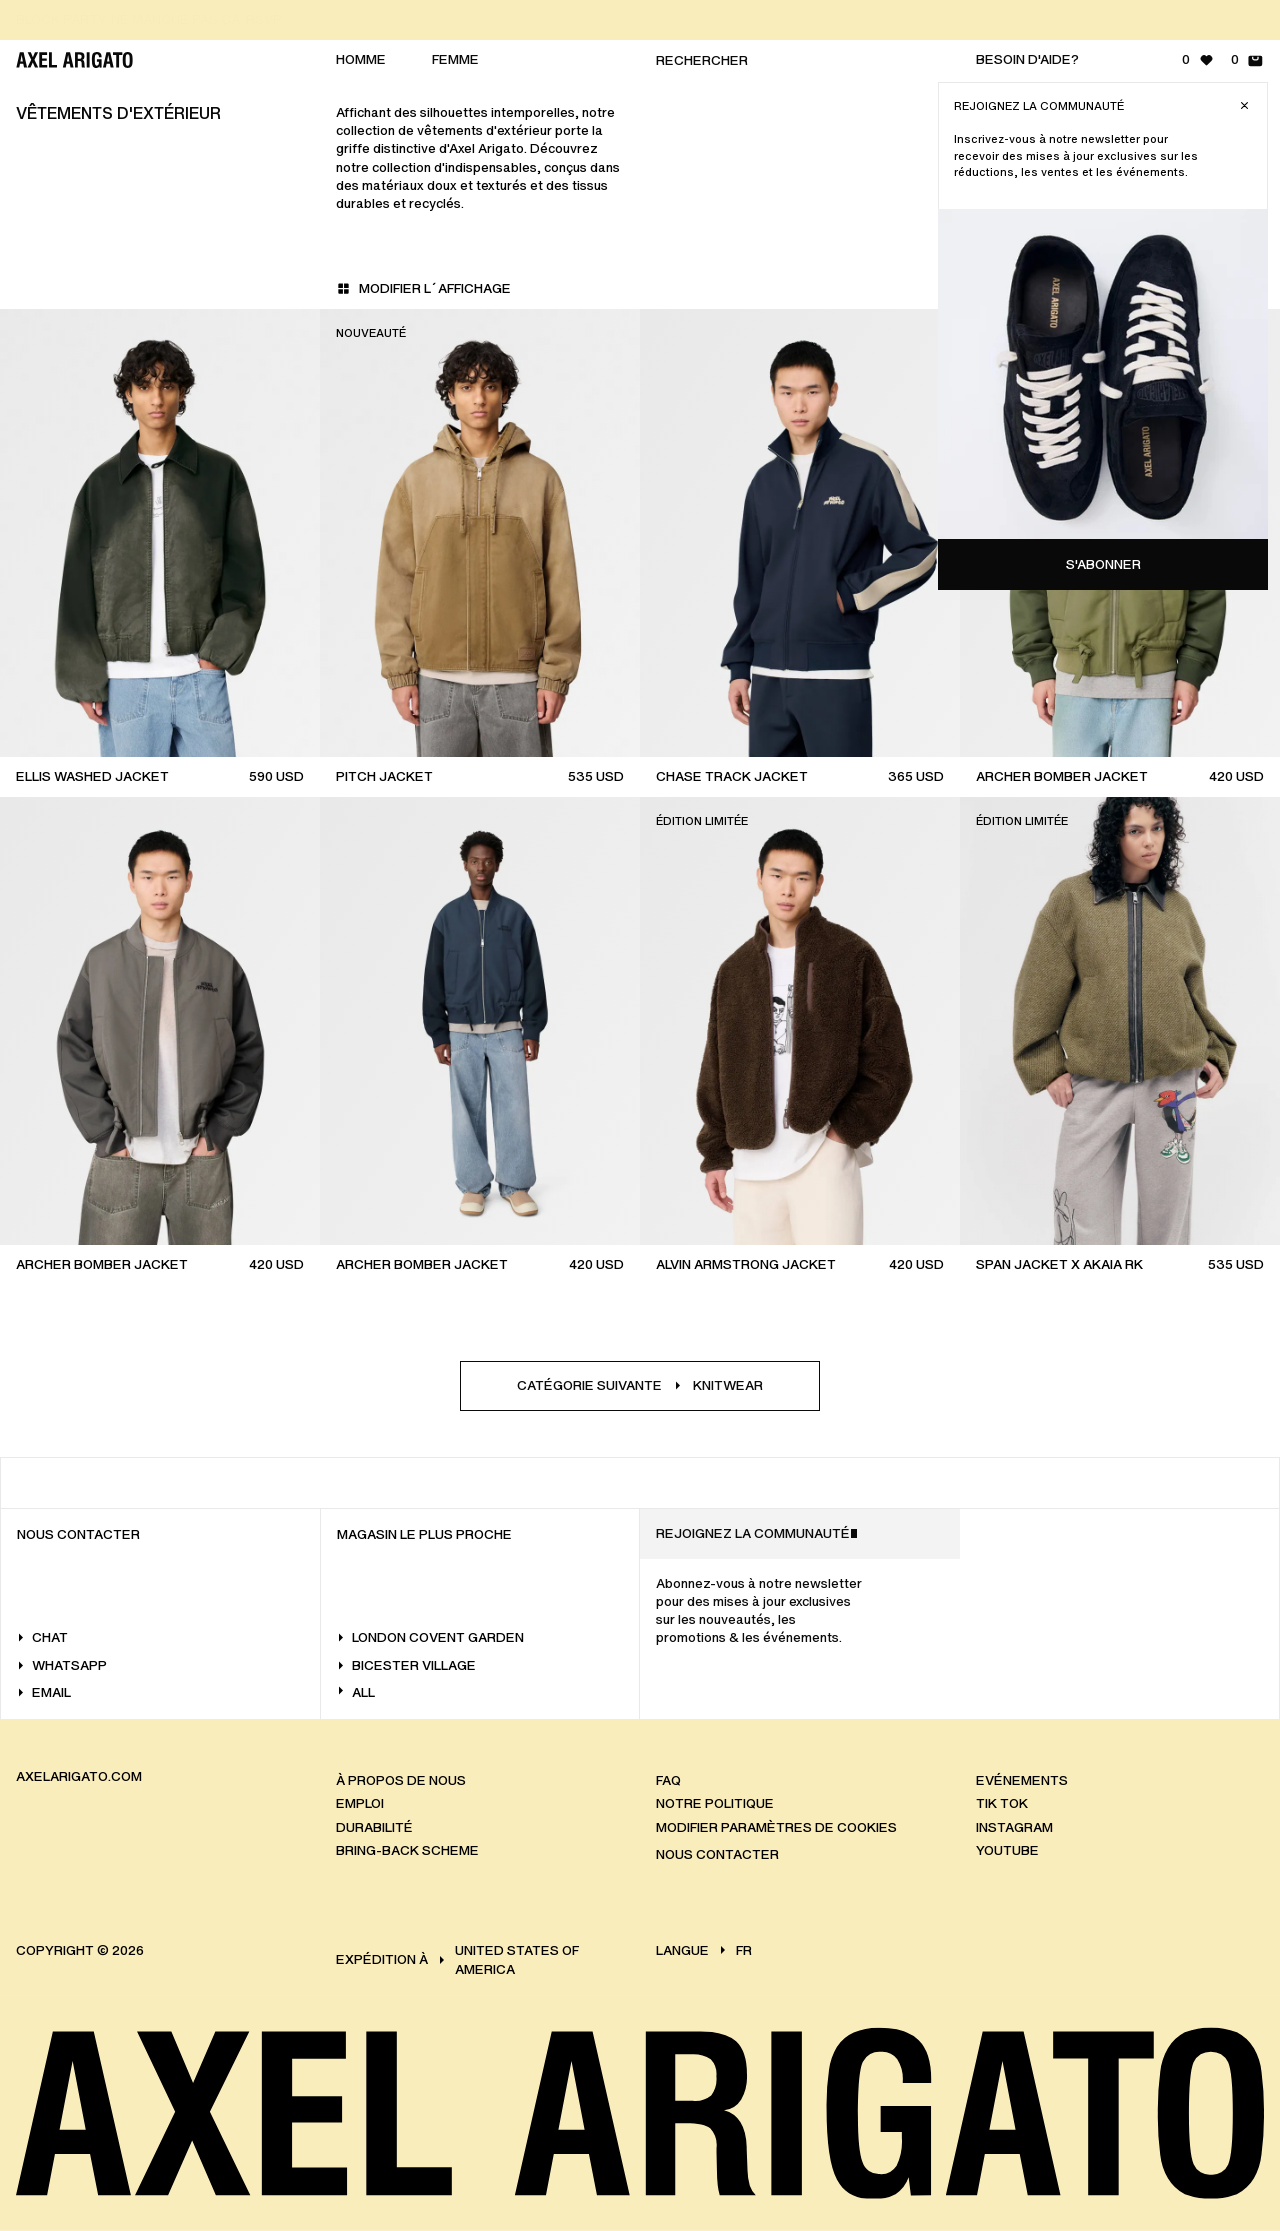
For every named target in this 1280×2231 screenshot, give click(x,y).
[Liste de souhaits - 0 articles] (1198, 60)
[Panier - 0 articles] (1247, 60)
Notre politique (715, 1803)
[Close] (1244, 105)
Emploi (360, 1803)
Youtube (1007, 1850)
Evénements (1022, 1779)
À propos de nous (401, 1779)
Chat (42, 1637)
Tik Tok (1002, 1803)
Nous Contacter (717, 1854)
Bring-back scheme (407, 1850)
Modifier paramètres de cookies (776, 1826)
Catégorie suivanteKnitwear (640, 1385)
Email (44, 1692)
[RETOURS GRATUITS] (648, 20)
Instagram (1014, 1826)
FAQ (668, 1779)
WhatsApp (62, 1665)
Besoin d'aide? (1027, 59)
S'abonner (1103, 564)
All (356, 1692)
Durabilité (374, 1826)
